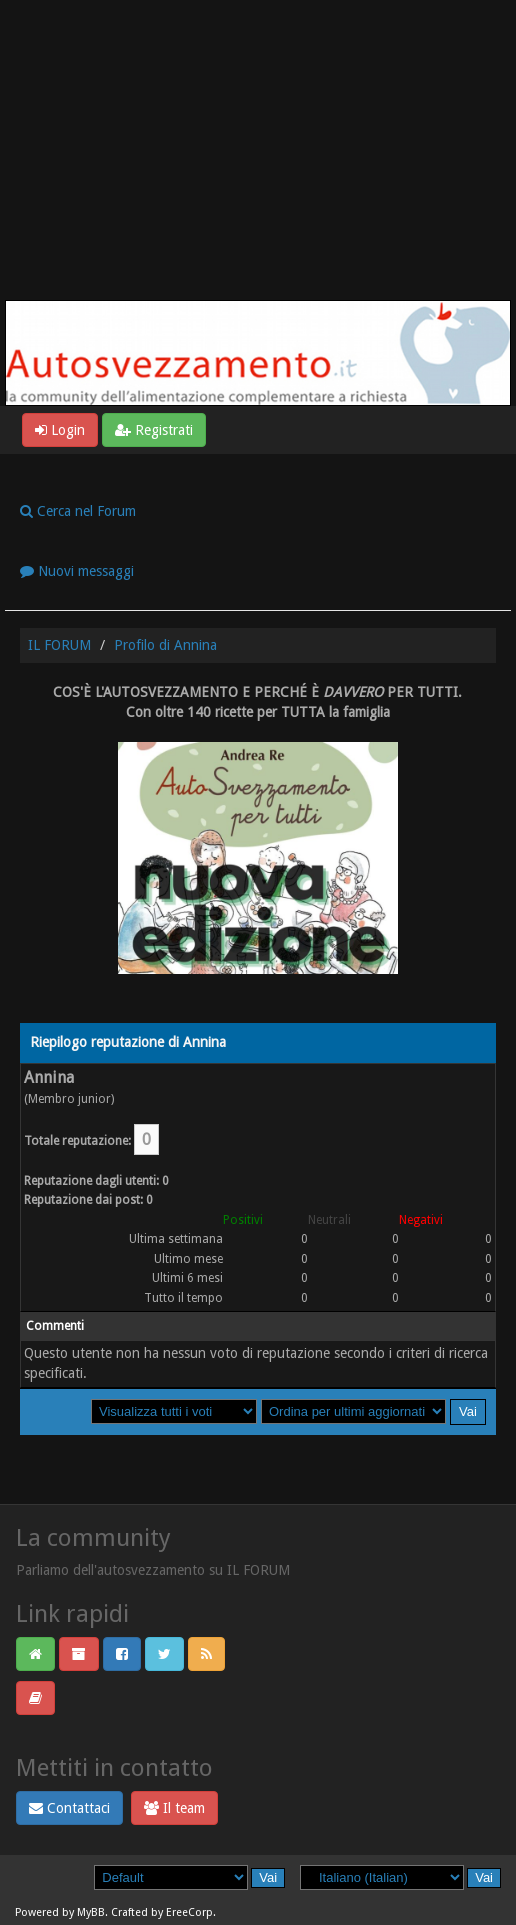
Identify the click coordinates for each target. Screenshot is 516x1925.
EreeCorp (189, 1912)
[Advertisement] (258, 150)
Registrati (154, 430)
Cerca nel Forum (78, 511)
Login (60, 430)
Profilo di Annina (165, 645)
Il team (174, 1808)
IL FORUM (59, 645)
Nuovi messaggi (77, 571)
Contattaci (69, 1808)
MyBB (91, 1912)
